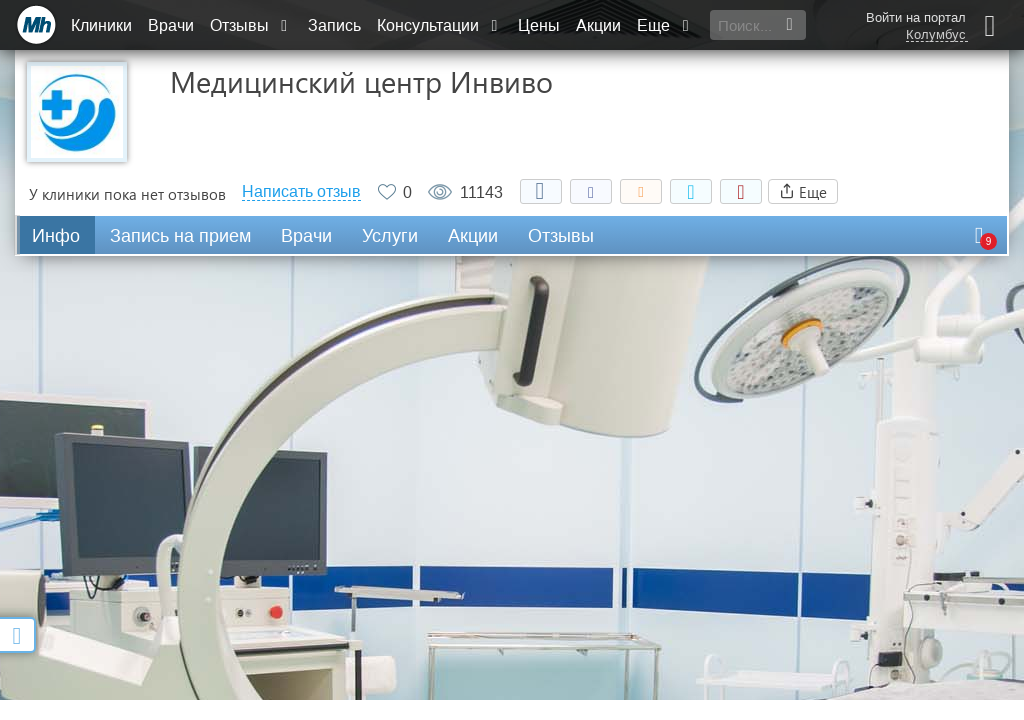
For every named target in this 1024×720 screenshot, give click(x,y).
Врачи (171, 25)
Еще (665, 25)
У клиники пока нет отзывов (127, 194)
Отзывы (251, 25)
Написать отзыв (301, 192)
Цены (539, 25)
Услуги (390, 236)
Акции (598, 25)
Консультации (439, 25)
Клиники (101, 25)
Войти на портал (916, 17)
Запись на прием (180, 236)
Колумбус (936, 35)
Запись (334, 25)
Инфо (56, 236)
